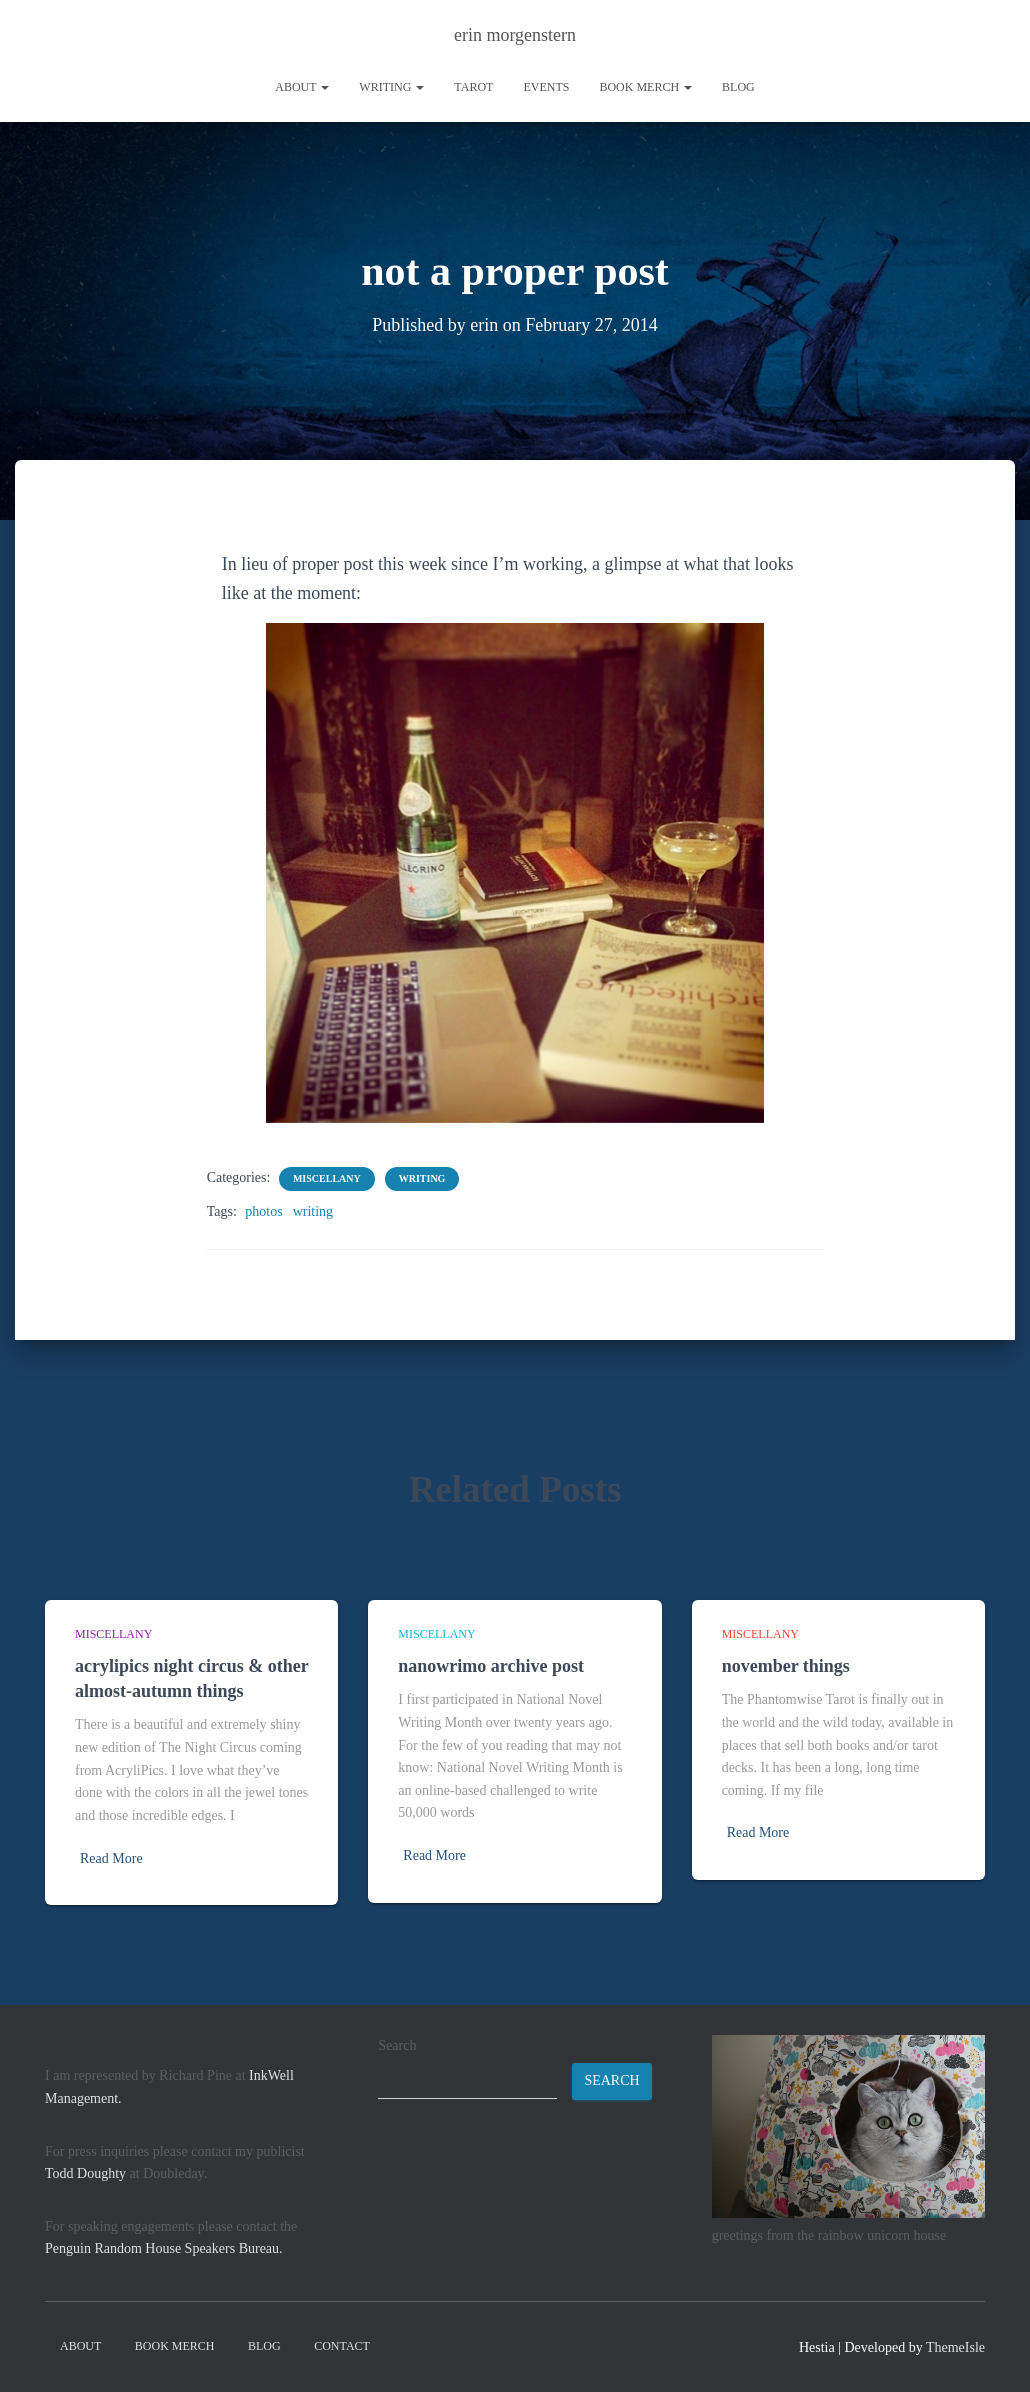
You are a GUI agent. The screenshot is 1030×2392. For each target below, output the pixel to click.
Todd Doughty (85, 2173)
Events (546, 87)
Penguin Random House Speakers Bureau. (164, 2248)
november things (786, 1666)
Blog (738, 87)
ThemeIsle (955, 2347)
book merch (645, 87)
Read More (111, 1858)
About (302, 87)
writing (391, 87)
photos (263, 1211)
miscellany (327, 1178)
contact (342, 2346)
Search (397, 2045)
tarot (473, 87)
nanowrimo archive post (491, 1666)
